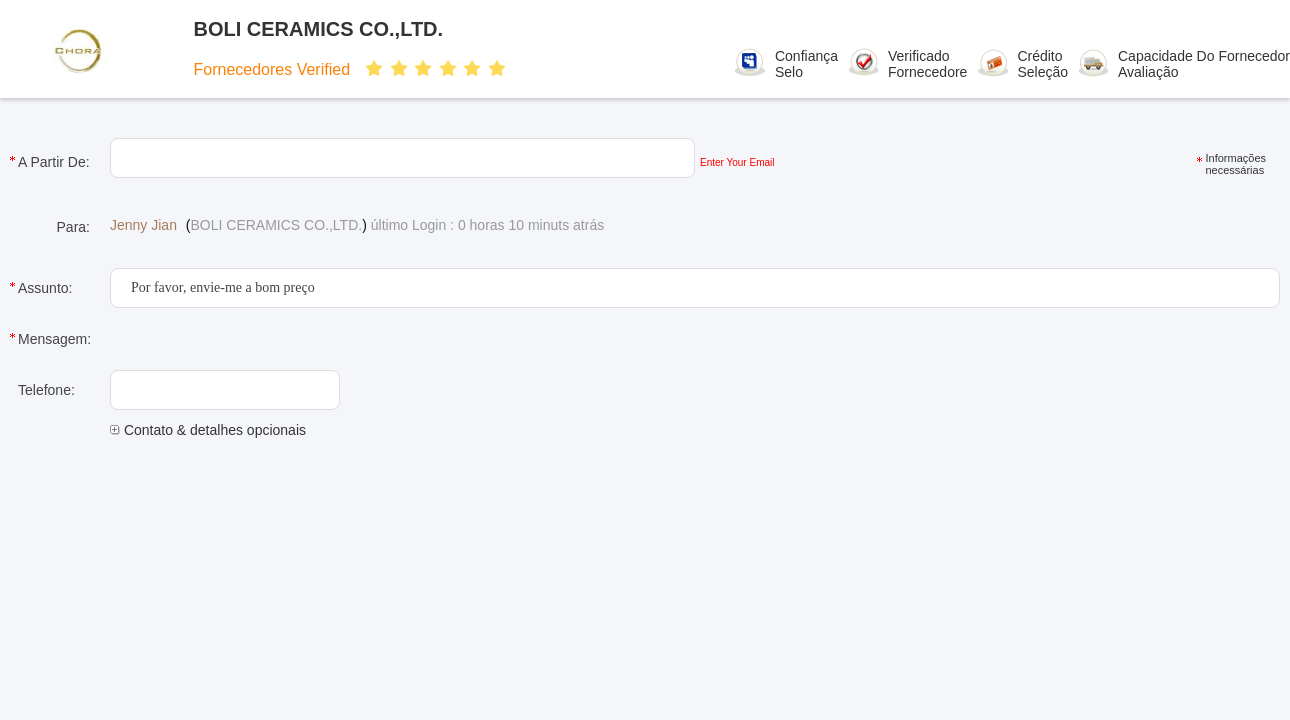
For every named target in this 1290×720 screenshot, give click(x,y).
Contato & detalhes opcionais (208, 430)
